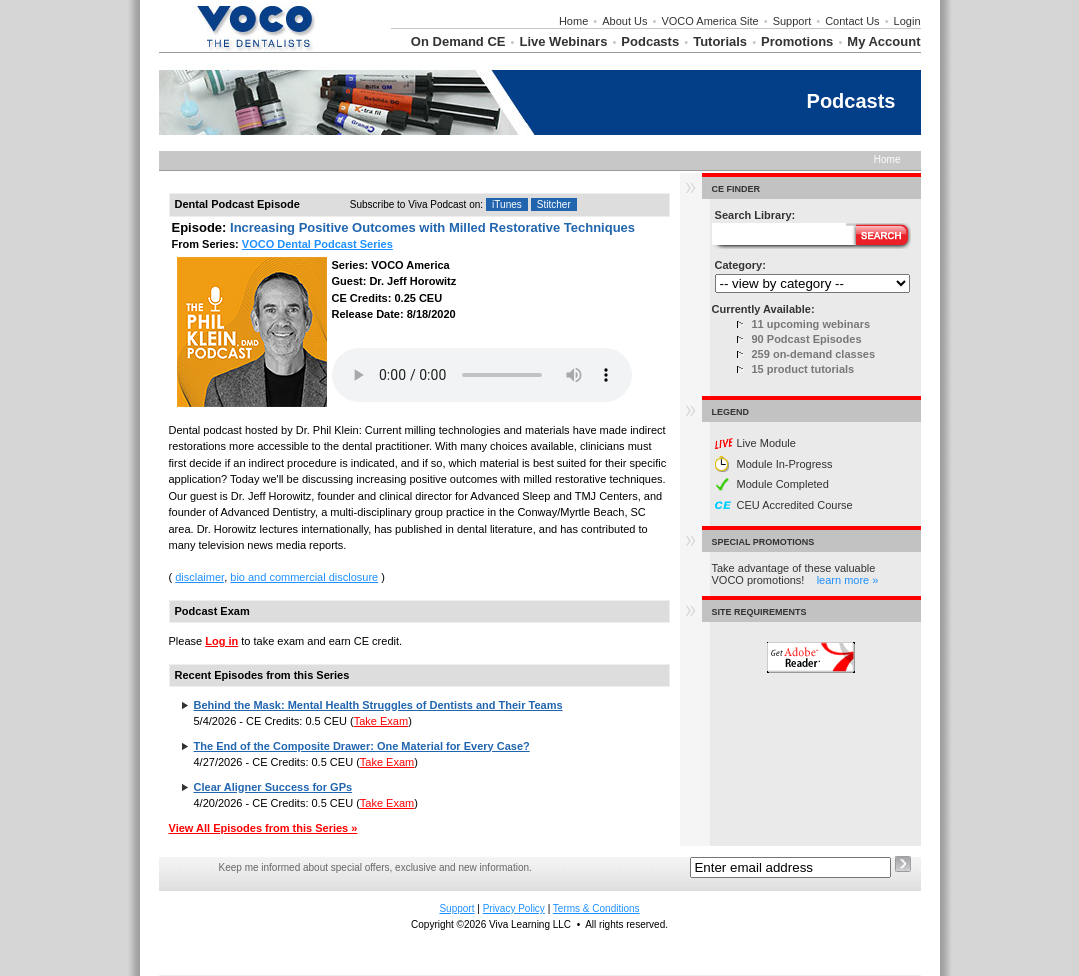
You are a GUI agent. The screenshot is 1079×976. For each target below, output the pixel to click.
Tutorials (720, 41)
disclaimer (199, 577)
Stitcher (554, 204)
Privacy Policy (514, 908)
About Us (624, 21)
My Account (883, 41)
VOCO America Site (709, 21)
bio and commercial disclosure (304, 577)
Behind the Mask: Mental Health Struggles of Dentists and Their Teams (378, 705)
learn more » (848, 580)
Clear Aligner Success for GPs (273, 787)
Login (907, 21)
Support (792, 21)
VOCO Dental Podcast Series (317, 244)
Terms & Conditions (596, 908)
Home (573, 21)
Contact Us (852, 21)
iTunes (507, 204)
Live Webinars (563, 41)
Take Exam (381, 721)
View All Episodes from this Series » (263, 828)
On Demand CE (458, 41)
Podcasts (650, 41)
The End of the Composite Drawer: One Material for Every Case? (362, 746)
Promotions (797, 41)
